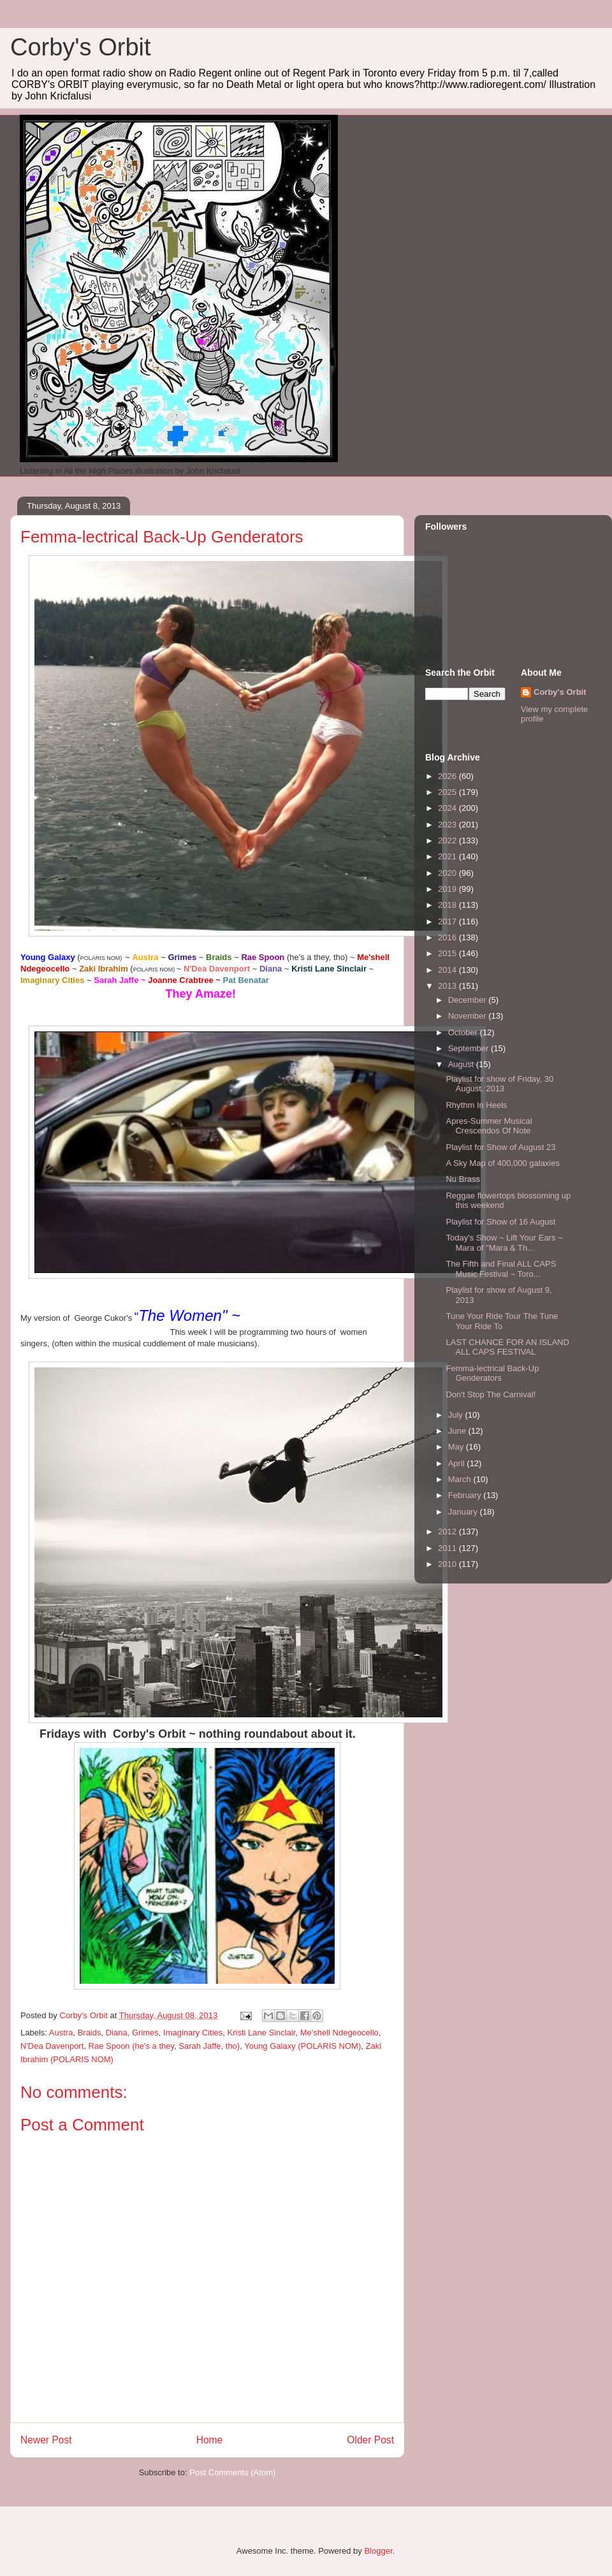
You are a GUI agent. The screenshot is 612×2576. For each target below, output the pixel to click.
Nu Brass (462, 1179)
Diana (116, 2032)
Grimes (145, 2032)
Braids (89, 2032)
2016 (448, 937)
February (466, 1495)
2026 (448, 776)
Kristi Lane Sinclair (262, 2032)
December (468, 1000)
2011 (448, 1548)
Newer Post (46, 2439)
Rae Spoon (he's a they (132, 2046)
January (464, 1512)
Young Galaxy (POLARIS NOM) (302, 2046)
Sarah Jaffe (199, 2046)
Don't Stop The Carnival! (491, 1394)
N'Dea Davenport (52, 2046)
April (457, 1463)
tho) (233, 2046)
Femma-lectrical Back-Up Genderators (492, 1373)
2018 (448, 905)
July (456, 1415)
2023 (448, 824)
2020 (448, 873)
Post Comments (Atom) (232, 2472)
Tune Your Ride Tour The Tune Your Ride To (502, 1321)
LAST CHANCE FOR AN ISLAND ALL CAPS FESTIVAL (507, 1347)
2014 (448, 970)
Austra (61, 2032)
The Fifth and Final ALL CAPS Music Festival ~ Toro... (501, 1269)
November (468, 1016)
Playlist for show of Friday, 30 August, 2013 (499, 1084)
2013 (448, 986)
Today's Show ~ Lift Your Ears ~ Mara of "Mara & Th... (504, 1243)
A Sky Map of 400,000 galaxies (503, 1163)
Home (209, 2439)
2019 (448, 889)
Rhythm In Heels (476, 1105)
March (461, 1479)
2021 (448, 856)
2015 (448, 953)
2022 (448, 840)
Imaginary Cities (192, 2032)
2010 (448, 1564)
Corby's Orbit (80, 47)
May (457, 1447)
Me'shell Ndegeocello (339, 2032)
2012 (448, 1531)
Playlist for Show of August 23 (500, 1147)
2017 (448, 921)
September (469, 1048)
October (464, 1032)
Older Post (370, 2439)
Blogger (378, 2551)
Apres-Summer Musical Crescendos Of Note (489, 1126)
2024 (448, 808)
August (462, 1064)
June (458, 1431)
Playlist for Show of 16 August (500, 1221)
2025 (448, 792)
